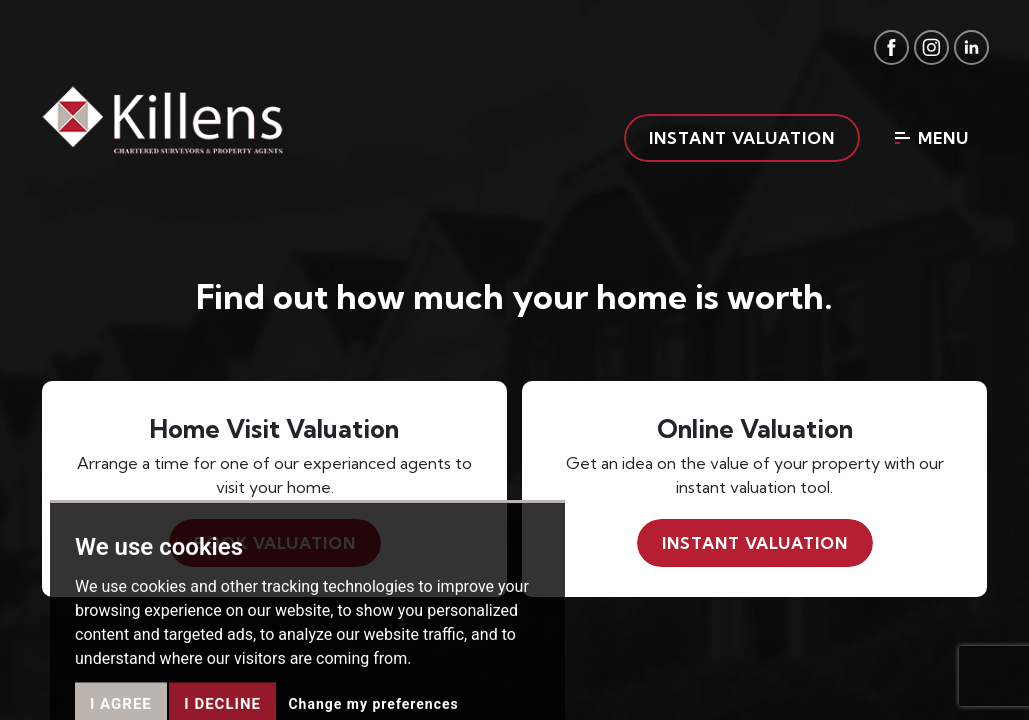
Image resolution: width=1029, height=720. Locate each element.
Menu (932, 138)
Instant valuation (742, 138)
